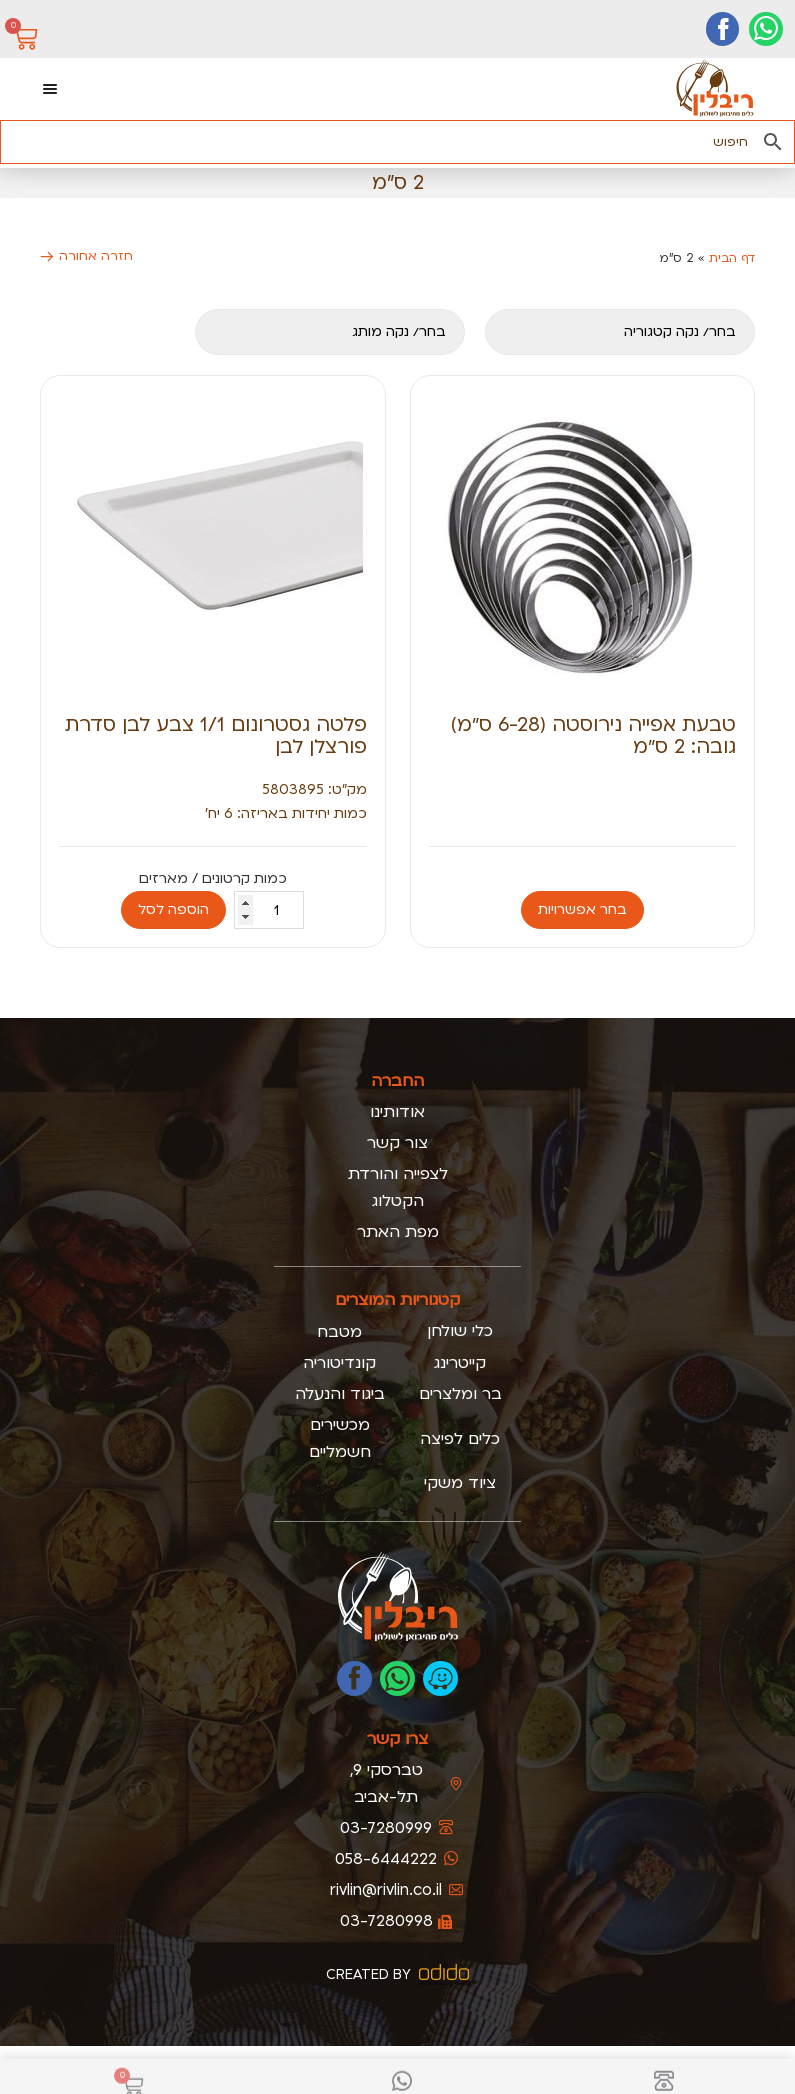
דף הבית (732, 258)
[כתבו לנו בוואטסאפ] (397, 1678)
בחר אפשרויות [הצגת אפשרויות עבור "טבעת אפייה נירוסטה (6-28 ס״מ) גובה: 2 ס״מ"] (582, 909)
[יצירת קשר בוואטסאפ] (766, 29)
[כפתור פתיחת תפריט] (50, 89)
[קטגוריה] (620, 332)
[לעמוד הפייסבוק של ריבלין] (354, 1678)
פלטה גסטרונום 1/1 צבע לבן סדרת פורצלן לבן (216, 735)
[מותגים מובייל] (330, 332)
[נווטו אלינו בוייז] (440, 1678)
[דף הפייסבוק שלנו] (723, 29)
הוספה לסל (173, 909)
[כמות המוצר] (269, 910)
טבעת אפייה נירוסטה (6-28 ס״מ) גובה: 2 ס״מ (593, 735)
